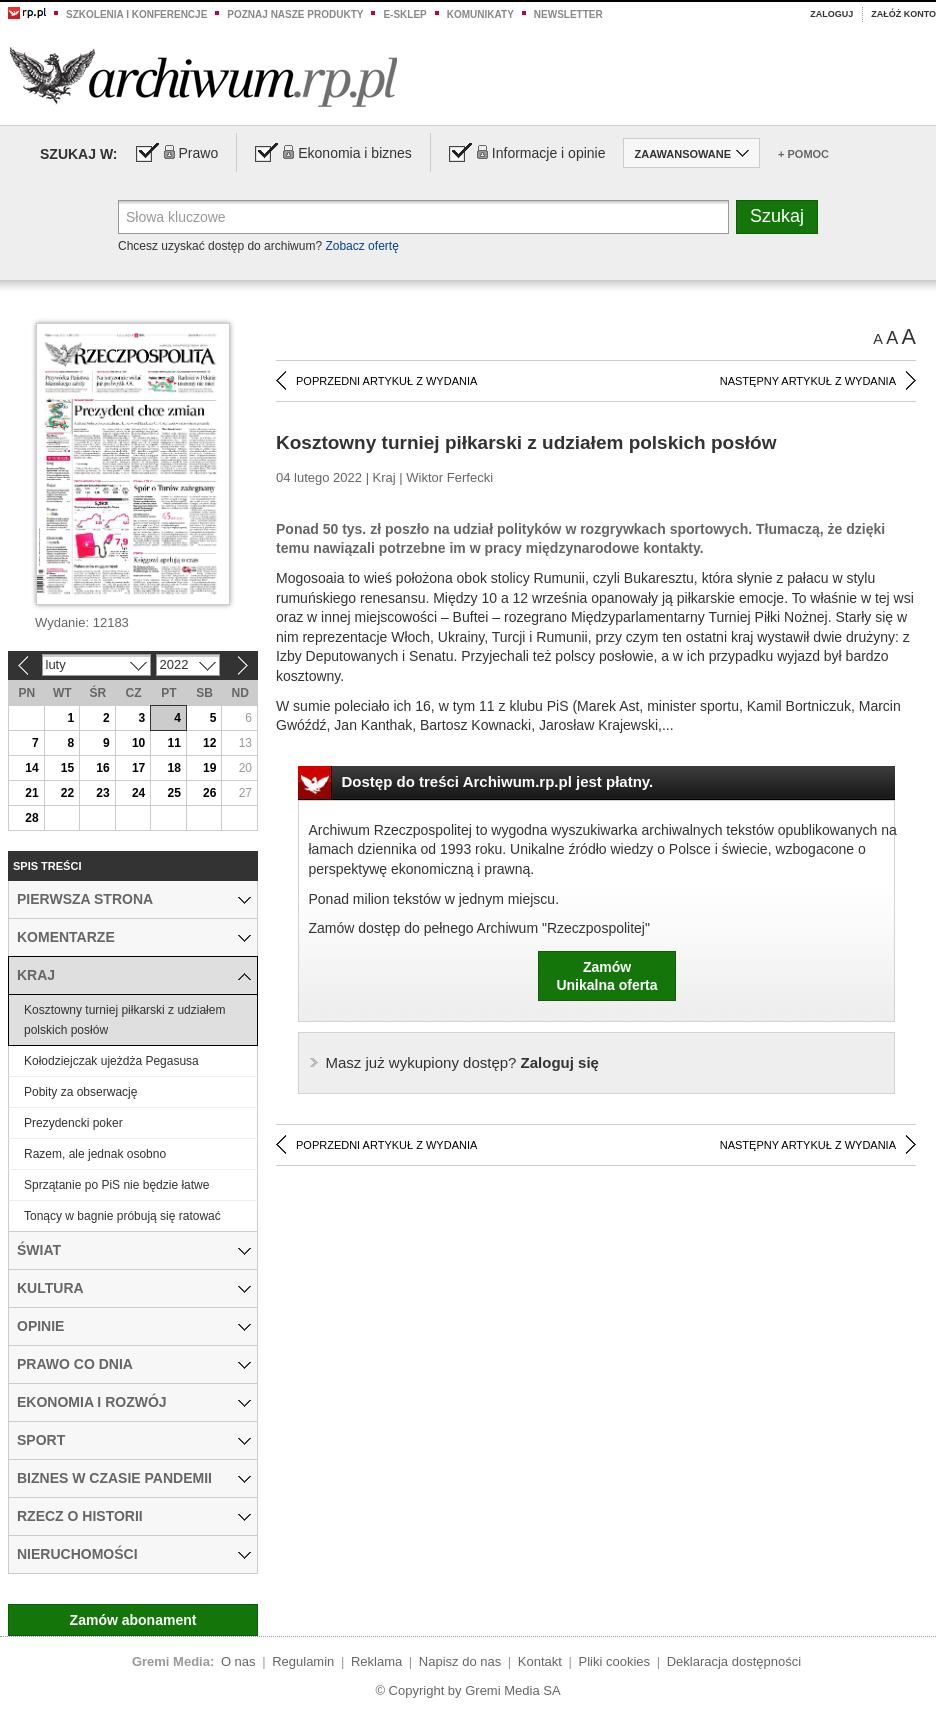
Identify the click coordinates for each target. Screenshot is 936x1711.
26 (209, 793)
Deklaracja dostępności (734, 1661)
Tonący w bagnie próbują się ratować (122, 1216)
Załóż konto (903, 14)
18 (173, 768)
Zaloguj (831, 14)
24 (138, 793)
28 (31, 818)
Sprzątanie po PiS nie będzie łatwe (116, 1185)
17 (138, 768)
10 (138, 743)
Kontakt (540, 1661)
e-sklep (404, 14)
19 (209, 768)
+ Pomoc (803, 154)
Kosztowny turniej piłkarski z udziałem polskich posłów (124, 1020)
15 (67, 768)
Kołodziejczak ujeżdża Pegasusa (111, 1061)
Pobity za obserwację (80, 1092)
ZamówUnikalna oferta (606, 976)
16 (102, 768)
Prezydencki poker (73, 1123)
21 (31, 793)
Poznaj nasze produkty (295, 14)
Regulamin (303, 1661)
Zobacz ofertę (361, 246)
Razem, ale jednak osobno (95, 1154)
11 (173, 743)
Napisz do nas (460, 1661)
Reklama (376, 1661)
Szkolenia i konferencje (136, 14)
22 (67, 793)
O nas (238, 1661)
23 (102, 793)
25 (173, 793)
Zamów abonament (133, 1620)
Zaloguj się (462, 1062)
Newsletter (568, 14)
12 (209, 743)
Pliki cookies (615, 1661)
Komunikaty (480, 14)
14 (31, 768)
